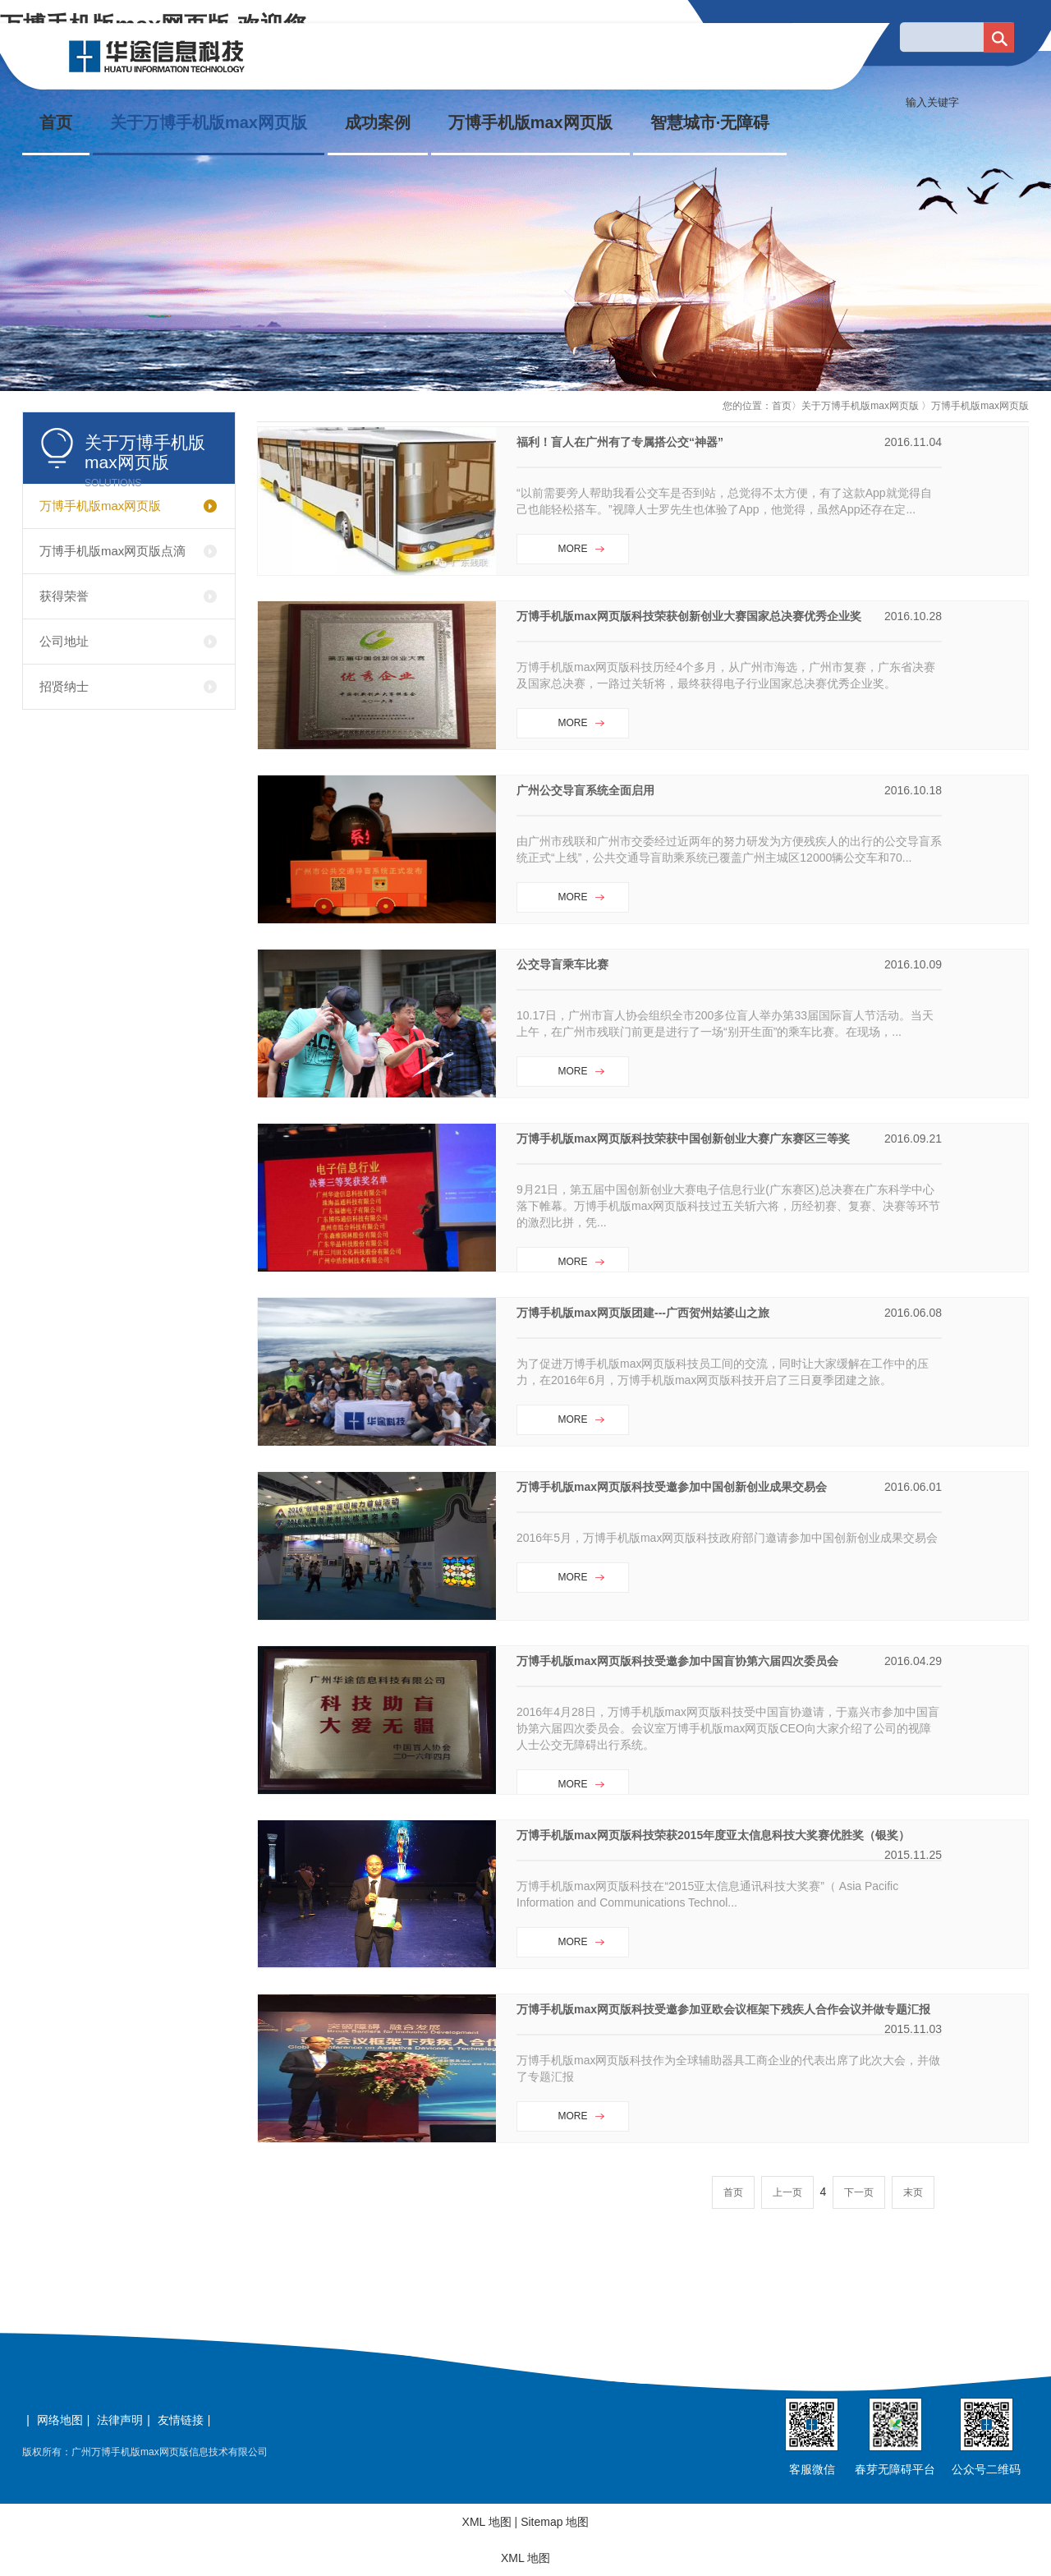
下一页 (859, 2192)
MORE (573, 548)
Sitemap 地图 (555, 2521)
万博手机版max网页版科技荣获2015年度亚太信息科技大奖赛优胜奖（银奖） (713, 1835)
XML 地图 (487, 2521)
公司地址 (64, 641)
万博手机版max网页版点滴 (112, 551)
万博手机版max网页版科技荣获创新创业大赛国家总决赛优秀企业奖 (688, 616)
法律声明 (120, 2419)
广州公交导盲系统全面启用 (585, 790)
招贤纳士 (64, 686)
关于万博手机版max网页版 (208, 122)
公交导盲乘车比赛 (562, 964)
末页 (913, 2192)
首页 (55, 122)
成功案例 (378, 122)
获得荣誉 (64, 596)
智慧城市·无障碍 (710, 122)
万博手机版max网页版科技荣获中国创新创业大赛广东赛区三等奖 (683, 1138)
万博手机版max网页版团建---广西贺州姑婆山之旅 (642, 1312)
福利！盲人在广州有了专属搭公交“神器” (619, 441)
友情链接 (181, 2419)
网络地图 (60, 2419)
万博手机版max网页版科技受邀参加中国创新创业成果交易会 (671, 1486)
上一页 (787, 2192)
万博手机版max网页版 (530, 122)
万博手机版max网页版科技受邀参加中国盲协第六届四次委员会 (677, 1661)
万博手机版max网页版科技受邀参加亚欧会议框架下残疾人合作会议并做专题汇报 (723, 2009)
